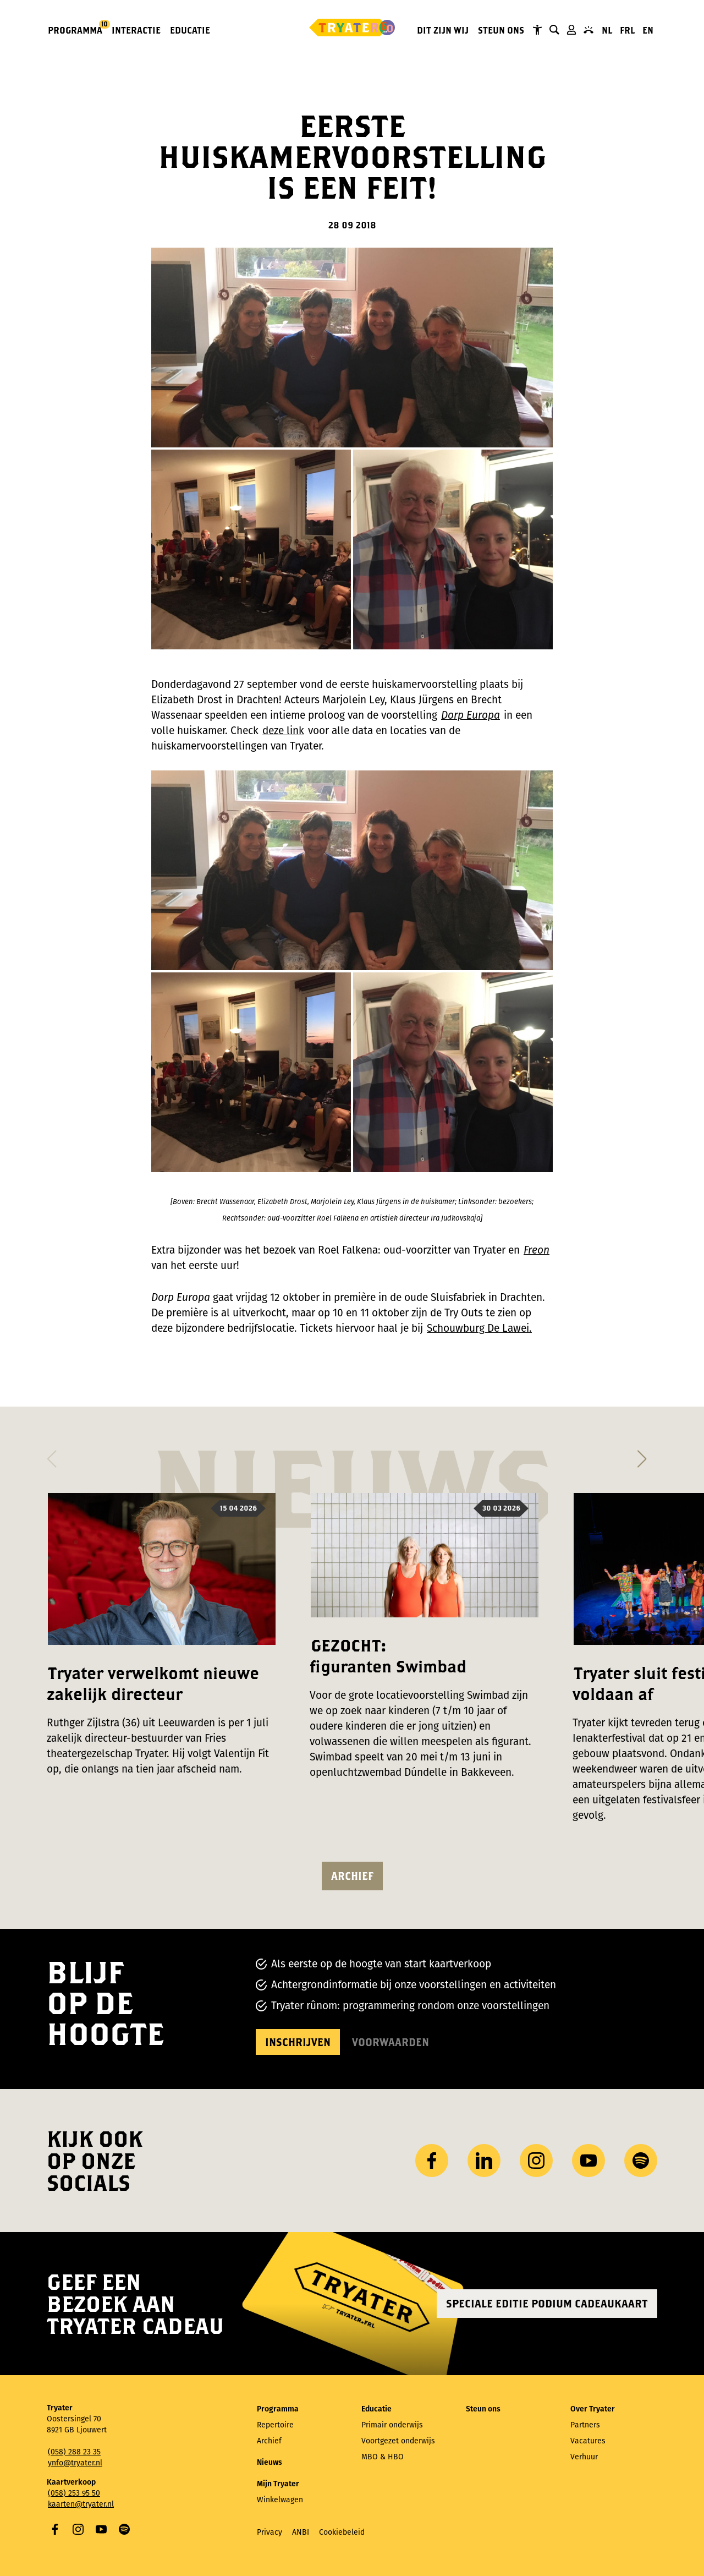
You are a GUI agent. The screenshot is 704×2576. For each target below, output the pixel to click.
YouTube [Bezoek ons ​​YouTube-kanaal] (588, 2160)
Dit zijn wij (443, 30)
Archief (352, 1875)
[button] (51, 1455)
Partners (585, 2425)
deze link (283, 730)
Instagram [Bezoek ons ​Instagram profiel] (536, 2160)
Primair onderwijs (392, 2425)
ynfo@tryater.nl (75, 2463)
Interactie (136, 30)
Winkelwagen (280, 2499)
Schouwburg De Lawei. (479, 1328)
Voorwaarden (390, 2042)
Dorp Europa (470, 715)
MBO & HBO (382, 2457)
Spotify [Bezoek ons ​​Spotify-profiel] (640, 2160)
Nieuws (269, 2462)
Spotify (124, 2529)
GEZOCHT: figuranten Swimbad (388, 1656)
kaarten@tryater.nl (81, 2504)
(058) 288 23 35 (74, 2452)
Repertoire (275, 2425)
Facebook (55, 2529)
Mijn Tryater (571, 30)
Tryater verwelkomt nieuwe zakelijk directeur (153, 1683)
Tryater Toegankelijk (537, 30)
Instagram (78, 2529)
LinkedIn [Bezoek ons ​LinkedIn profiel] (484, 2160)
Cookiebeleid (342, 2532)
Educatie (190, 30)
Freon (536, 1250)
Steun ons (501, 30)
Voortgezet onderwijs (398, 2441)
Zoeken (554, 30)
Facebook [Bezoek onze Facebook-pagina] (431, 2160)
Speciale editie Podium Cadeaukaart (547, 2303)
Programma (75, 29)
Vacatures (588, 2441)
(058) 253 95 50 (74, 2493)
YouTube (101, 2529)
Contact (588, 30)
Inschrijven (298, 2042)
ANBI (300, 2532)
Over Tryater (592, 2409)
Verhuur (584, 2457)
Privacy (269, 2532)
